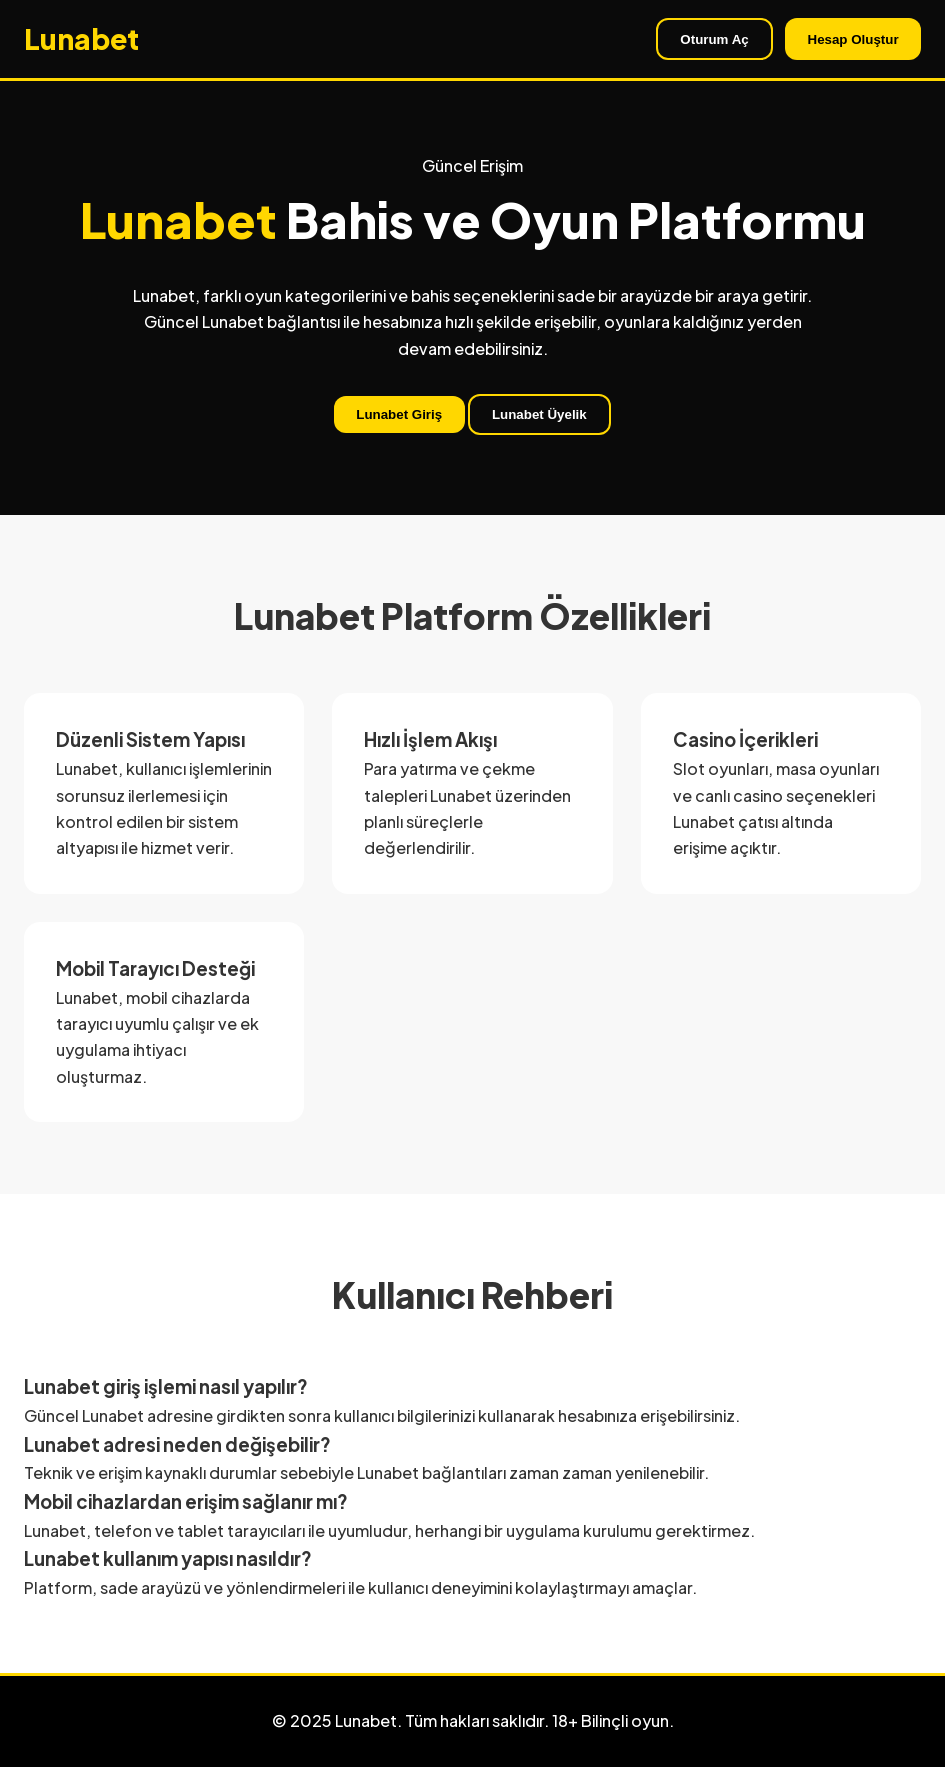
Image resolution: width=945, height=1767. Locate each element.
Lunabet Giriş (399, 414)
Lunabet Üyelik (539, 414)
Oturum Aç (714, 39)
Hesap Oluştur (853, 39)
